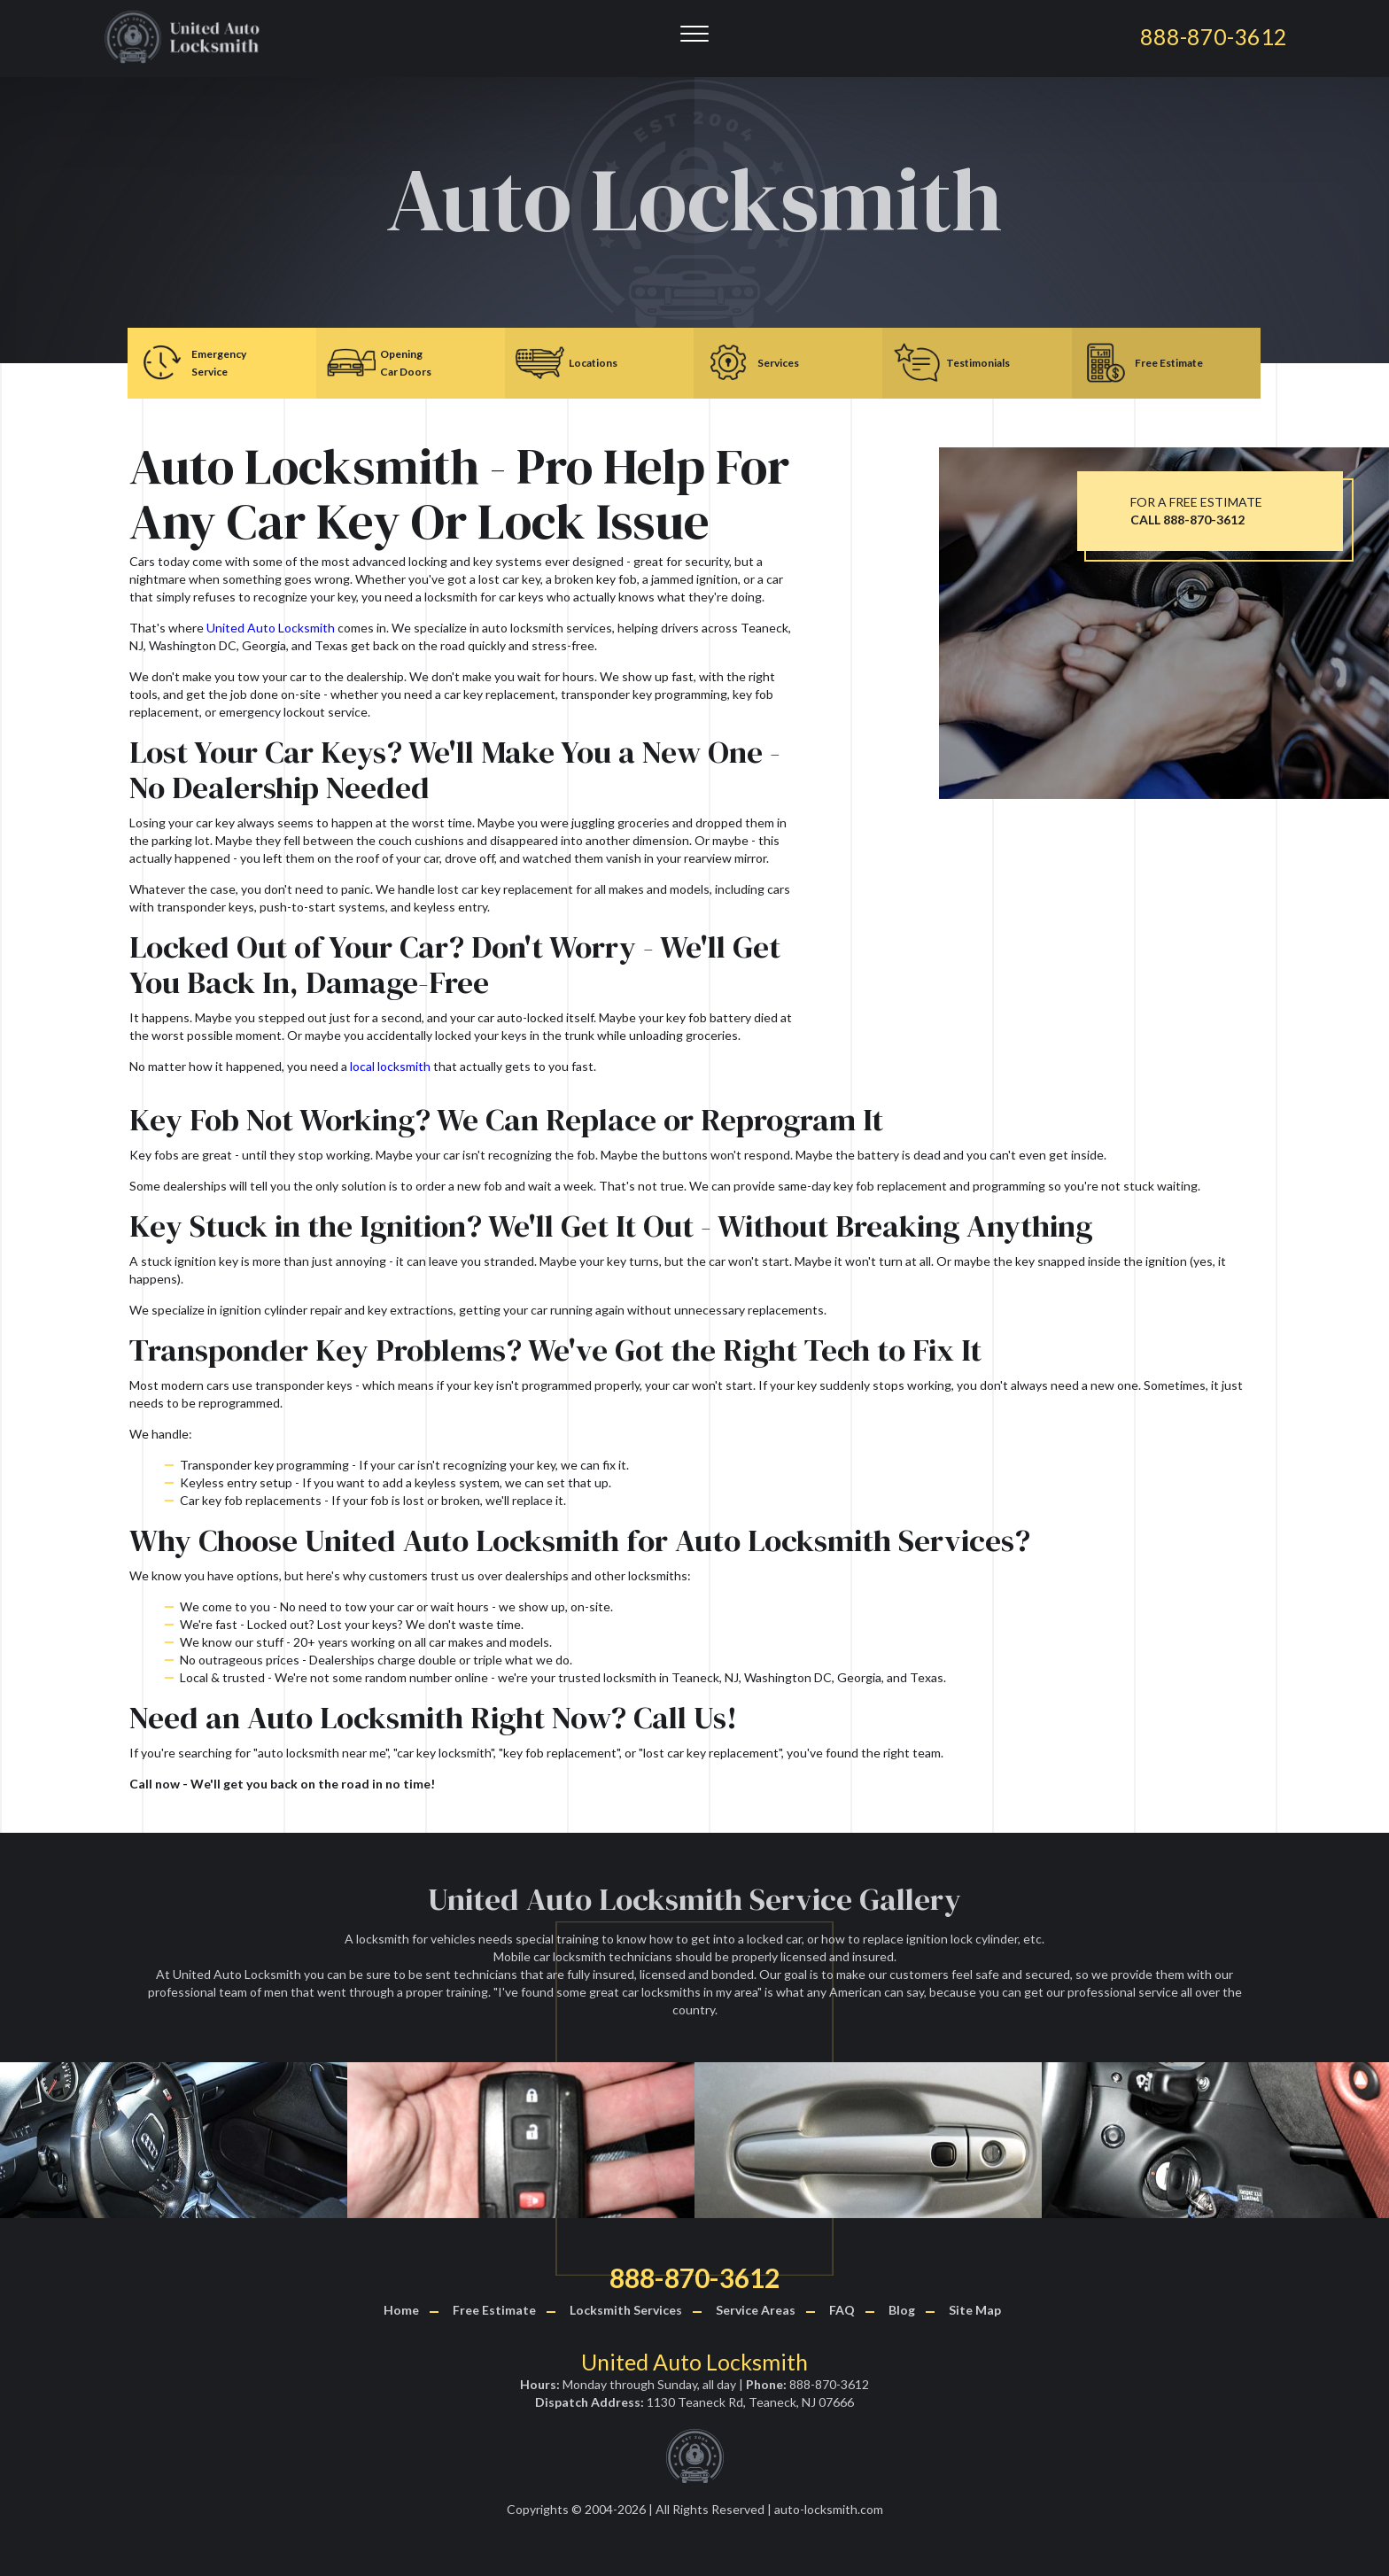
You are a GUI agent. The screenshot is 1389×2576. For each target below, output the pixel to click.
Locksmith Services (626, 2309)
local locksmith (390, 1066)
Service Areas (755, 2309)
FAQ (842, 2309)
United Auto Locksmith (270, 627)
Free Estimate (494, 2309)
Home (401, 2309)
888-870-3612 (694, 2277)
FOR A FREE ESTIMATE (1196, 510)
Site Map (975, 2309)
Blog (901, 2309)
